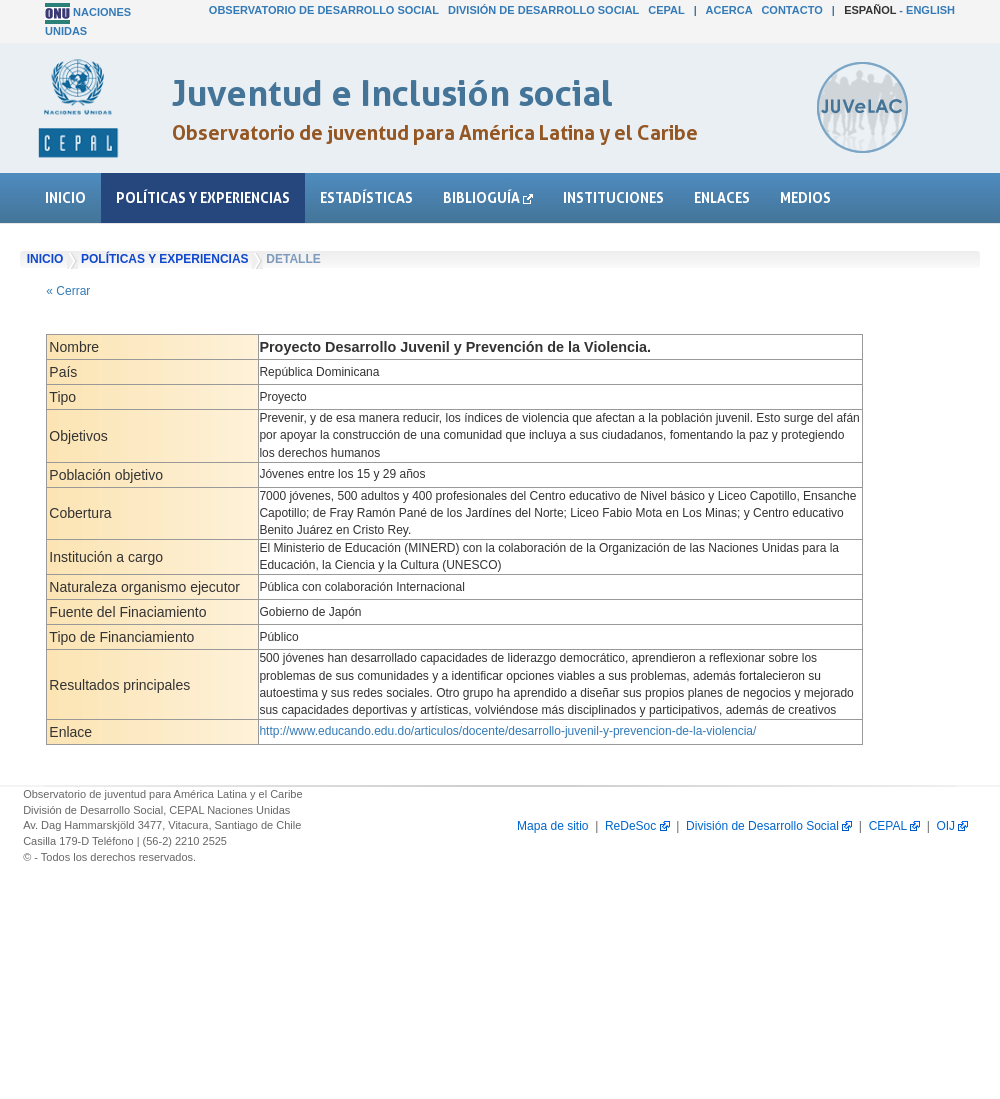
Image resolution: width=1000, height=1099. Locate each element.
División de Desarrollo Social (543, 10)
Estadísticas (366, 197)
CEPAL (666, 10)
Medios (805, 197)
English (930, 10)
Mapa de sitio (552, 826)
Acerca (729, 10)
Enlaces (722, 197)
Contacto (791, 10)
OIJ (952, 826)
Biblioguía (488, 197)
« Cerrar (68, 291)
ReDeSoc (637, 826)
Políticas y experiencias (203, 197)
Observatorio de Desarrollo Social (324, 10)
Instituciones (613, 197)
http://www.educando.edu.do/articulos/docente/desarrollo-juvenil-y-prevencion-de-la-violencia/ (507, 731)
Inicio (65, 197)
